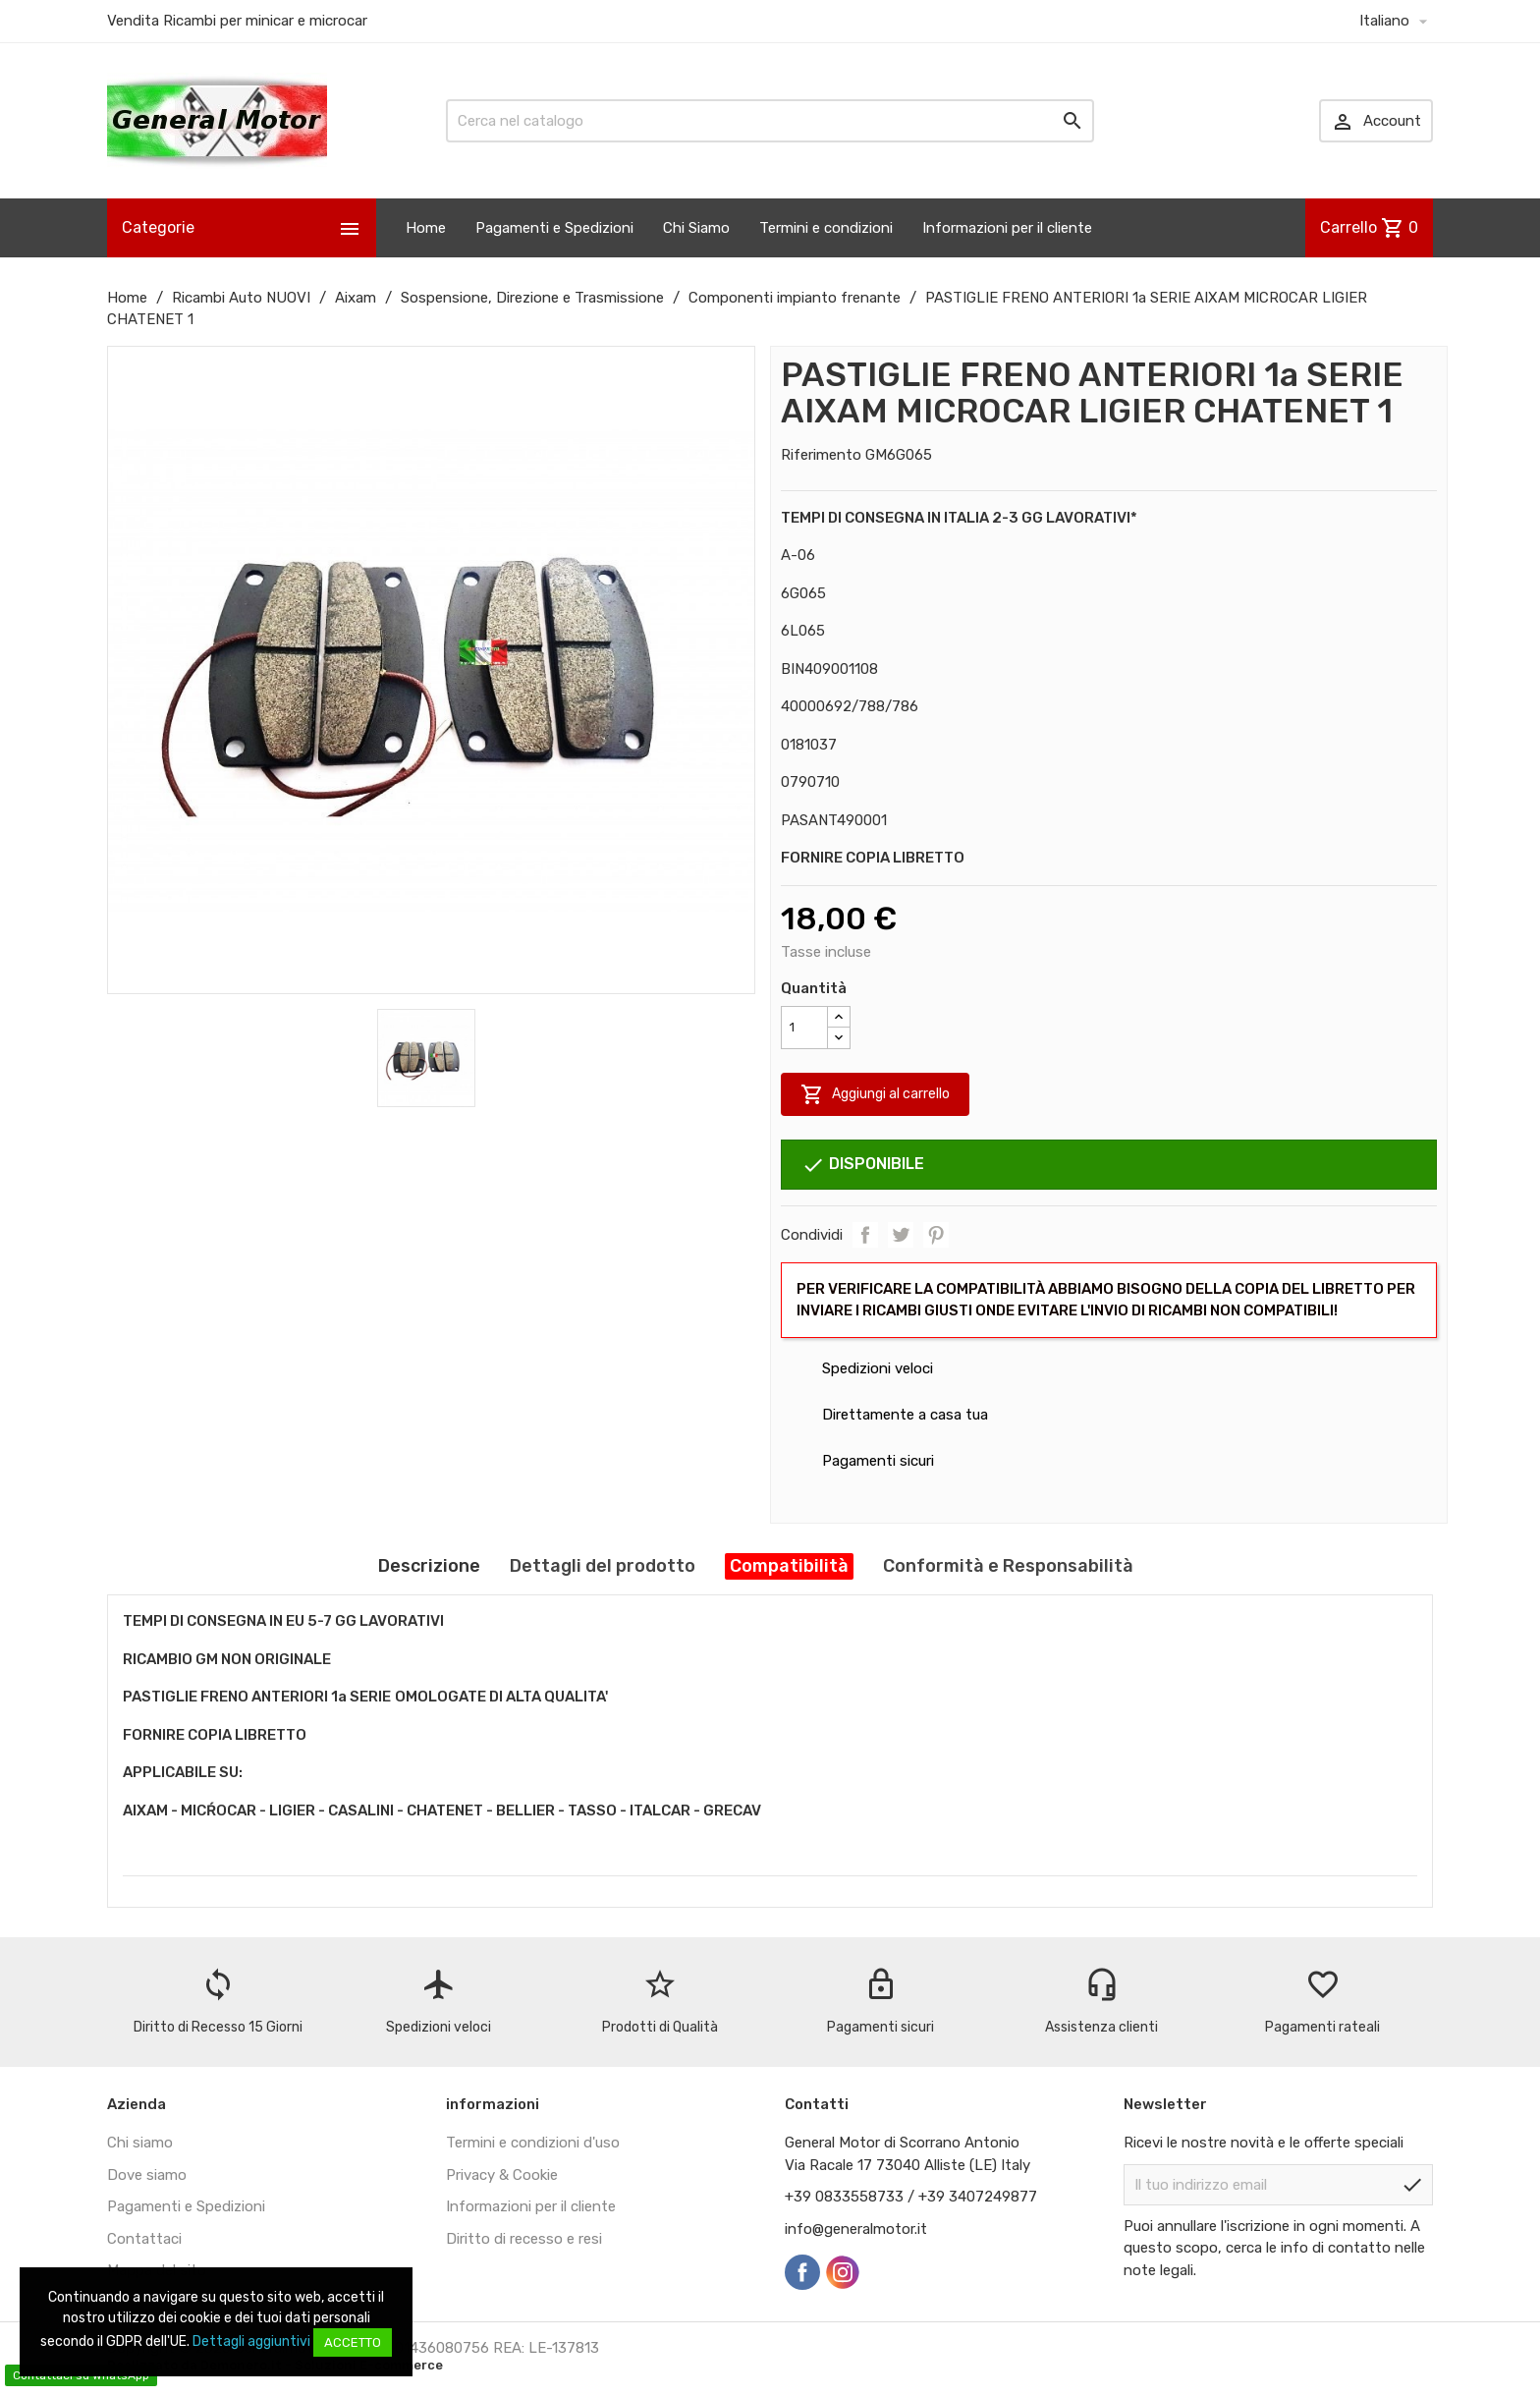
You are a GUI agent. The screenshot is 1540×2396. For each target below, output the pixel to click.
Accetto (352, 2342)
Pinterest (936, 1235)
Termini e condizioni (826, 228)
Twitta (900, 1235)
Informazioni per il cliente (1007, 228)
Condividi (865, 1235)
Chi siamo (140, 2142)
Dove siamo (147, 2175)
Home (426, 228)
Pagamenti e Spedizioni (554, 228)
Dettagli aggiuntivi (251, 2341)
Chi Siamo (696, 228)
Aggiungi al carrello (875, 1094)
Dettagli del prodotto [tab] (602, 1566)
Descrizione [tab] (429, 1566)
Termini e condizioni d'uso (533, 2142)
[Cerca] (770, 120)
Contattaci (144, 2239)
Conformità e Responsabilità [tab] (1008, 1566)
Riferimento (821, 455)
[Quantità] (804, 1027)
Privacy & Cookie (502, 2175)
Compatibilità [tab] (789, 1566)
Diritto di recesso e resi (524, 2239)
